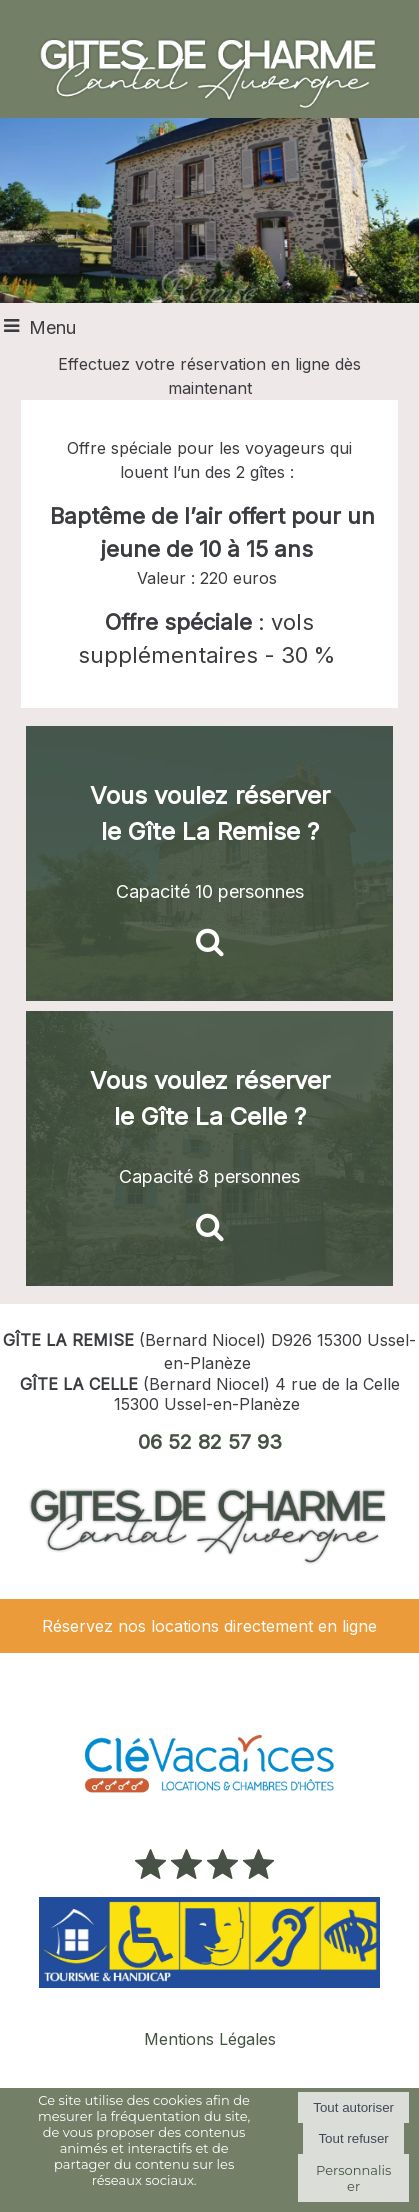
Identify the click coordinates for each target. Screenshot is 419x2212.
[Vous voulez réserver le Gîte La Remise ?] (209, 863)
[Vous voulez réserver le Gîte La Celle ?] (209, 1148)
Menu (52, 327)
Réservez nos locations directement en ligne (209, 1626)
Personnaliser (353, 2178)
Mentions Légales (210, 2039)
